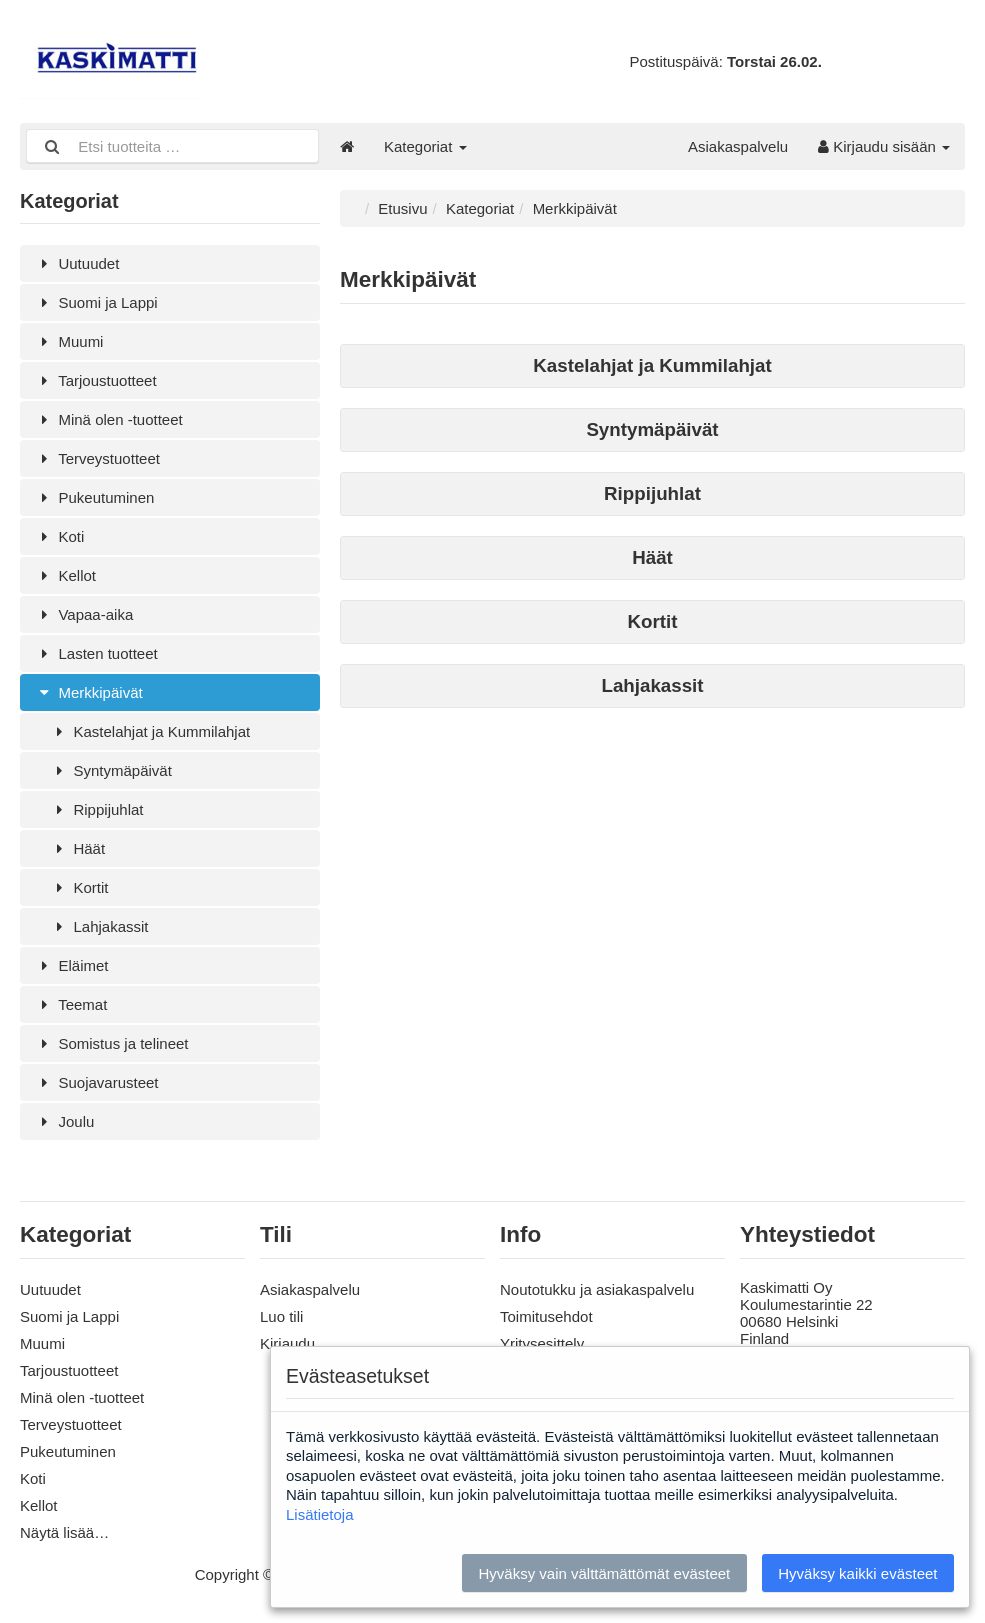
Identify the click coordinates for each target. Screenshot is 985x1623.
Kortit (79, 887)
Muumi (69, 341)
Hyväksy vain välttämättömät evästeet (604, 1573)
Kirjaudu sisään (884, 146)
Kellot (65, 575)
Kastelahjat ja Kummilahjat (150, 731)
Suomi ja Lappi (96, 302)
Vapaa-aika (84, 614)
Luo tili (281, 1316)
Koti (59, 536)
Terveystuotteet (97, 458)
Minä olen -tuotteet (109, 419)
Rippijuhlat (97, 809)
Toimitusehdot (546, 1316)
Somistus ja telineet (112, 1043)
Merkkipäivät (89, 692)
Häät (77, 848)
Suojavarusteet (97, 1082)
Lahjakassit (99, 926)
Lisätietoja (320, 1514)
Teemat (71, 1004)
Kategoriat (425, 146)
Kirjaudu (287, 1343)
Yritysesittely (542, 1343)
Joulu (64, 1121)
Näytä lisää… (64, 1532)
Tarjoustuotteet (96, 380)
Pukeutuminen (94, 497)
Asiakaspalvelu (738, 146)
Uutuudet (77, 263)
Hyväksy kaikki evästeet (857, 1573)
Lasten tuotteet (96, 653)
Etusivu (402, 208)
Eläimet (71, 965)
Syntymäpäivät (111, 770)
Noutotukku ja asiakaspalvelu (597, 1289)
